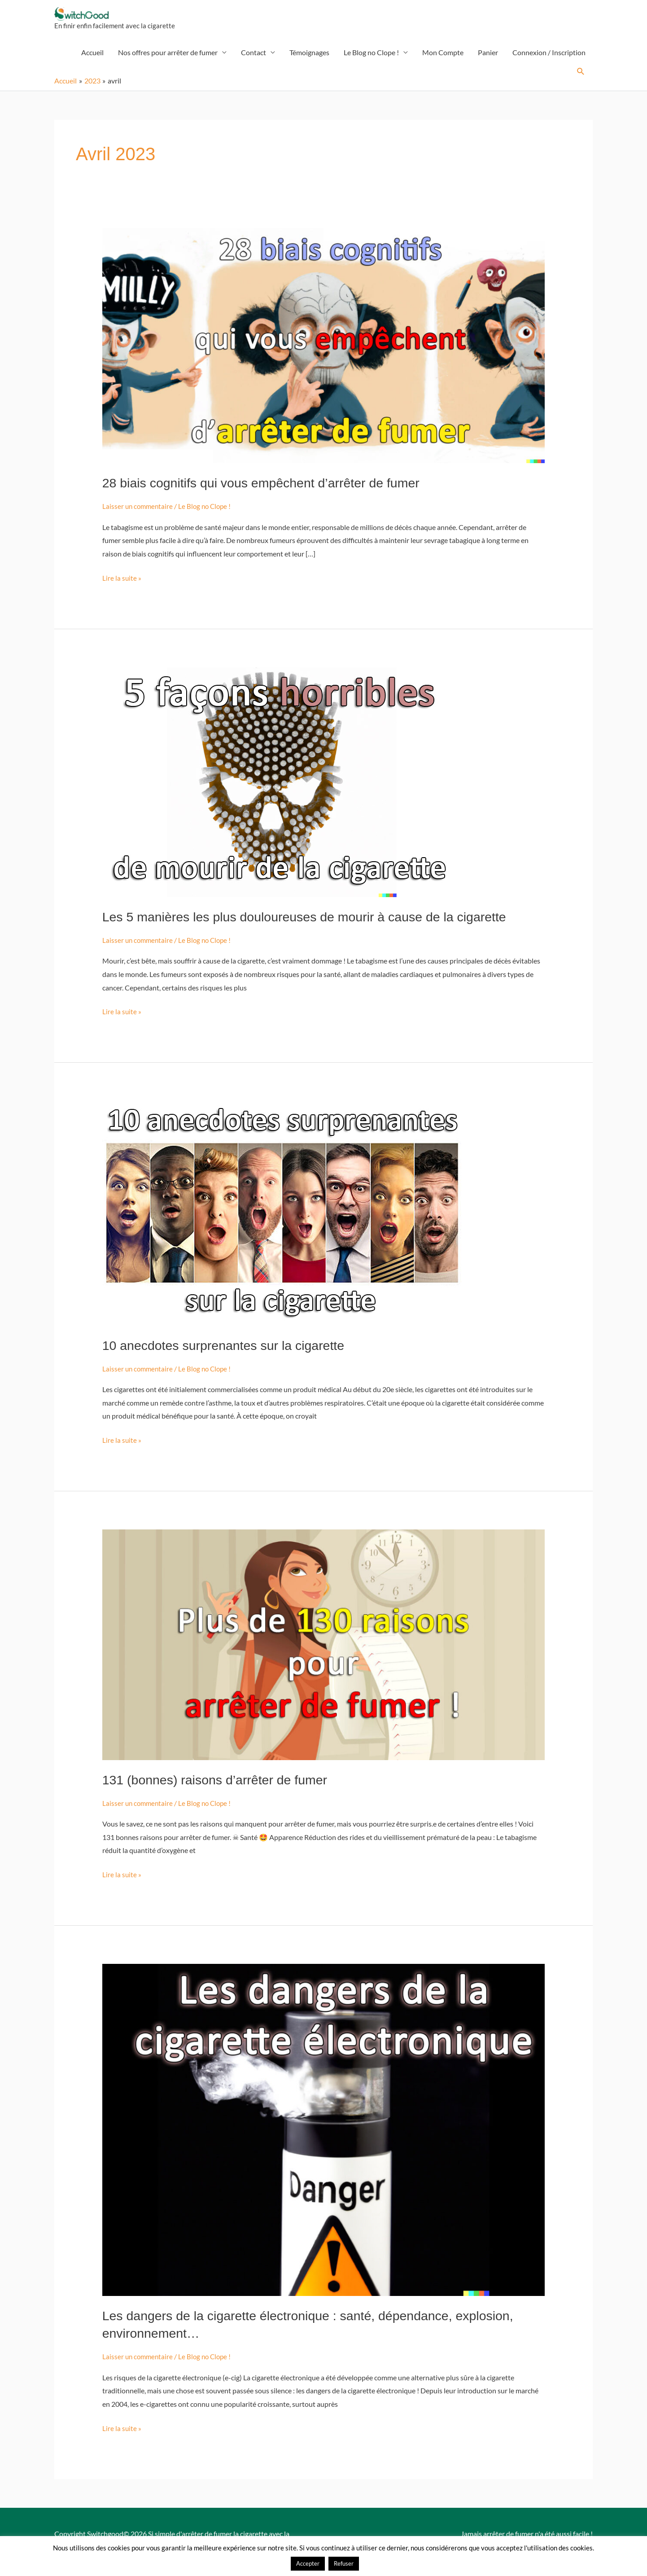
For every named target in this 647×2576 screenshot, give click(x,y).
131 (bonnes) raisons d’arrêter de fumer (221, 1783)
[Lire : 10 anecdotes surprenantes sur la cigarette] (281, 1216)
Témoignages (309, 57)
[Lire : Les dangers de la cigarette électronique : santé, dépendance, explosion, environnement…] (323, 2132)
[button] (581, 76)
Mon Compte (442, 57)
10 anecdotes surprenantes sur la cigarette (230, 1349)
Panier (488, 57)
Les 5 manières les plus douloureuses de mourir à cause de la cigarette (315, 921)
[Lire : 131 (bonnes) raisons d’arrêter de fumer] (323, 1647)
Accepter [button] (307, 2563)
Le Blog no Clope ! (371, 57)
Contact (253, 57)
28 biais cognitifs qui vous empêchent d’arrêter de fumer (269, 487)
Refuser (344, 2563)
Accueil (92, 57)
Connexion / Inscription (549, 57)
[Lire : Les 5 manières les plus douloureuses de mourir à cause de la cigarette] (281, 785)
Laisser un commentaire (138, 511)
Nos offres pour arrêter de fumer (168, 57)
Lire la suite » (122, 581)
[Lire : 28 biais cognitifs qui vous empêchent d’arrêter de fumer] (323, 349)
